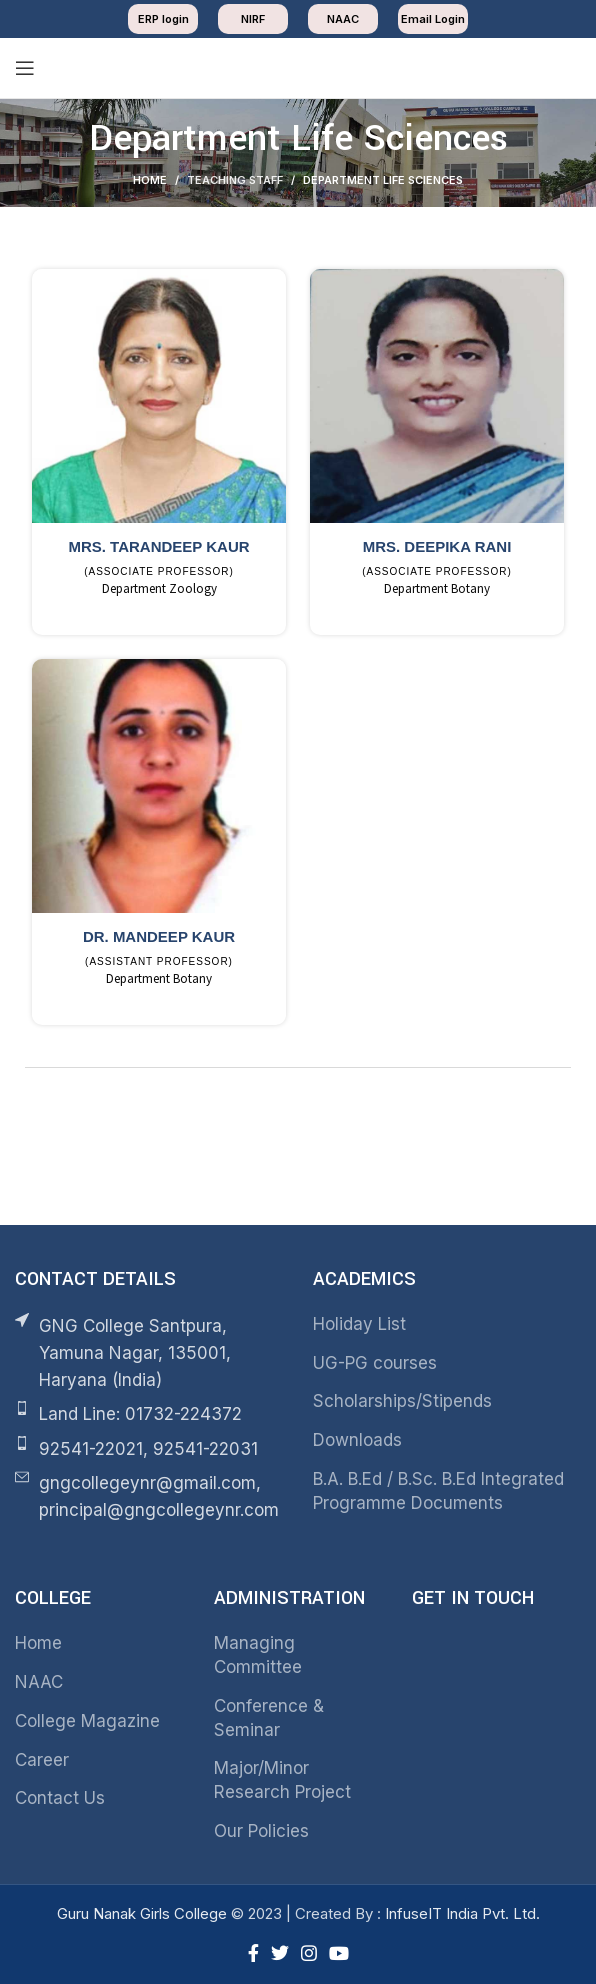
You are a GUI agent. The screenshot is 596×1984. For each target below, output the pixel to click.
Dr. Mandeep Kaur (159, 934)
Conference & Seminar (269, 1714)
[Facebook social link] (253, 1949)
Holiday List (359, 1320)
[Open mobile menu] (25, 68)
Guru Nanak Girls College (144, 1909)
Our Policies (261, 1827)
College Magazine (87, 1717)
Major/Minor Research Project (282, 1777)
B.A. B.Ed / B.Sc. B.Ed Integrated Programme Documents (438, 1487)
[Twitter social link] (280, 1949)
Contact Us (60, 1795)
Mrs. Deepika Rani (437, 546)
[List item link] (149, 1411)
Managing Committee (258, 1651)
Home (150, 180)
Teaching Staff (235, 180)
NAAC (39, 1678)
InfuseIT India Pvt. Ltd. (462, 1909)
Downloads (357, 1436)
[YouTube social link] (339, 1949)
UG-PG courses (375, 1359)
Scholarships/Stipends (402, 1398)
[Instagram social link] (309, 1949)
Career (42, 1756)
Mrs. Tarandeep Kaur (158, 546)
